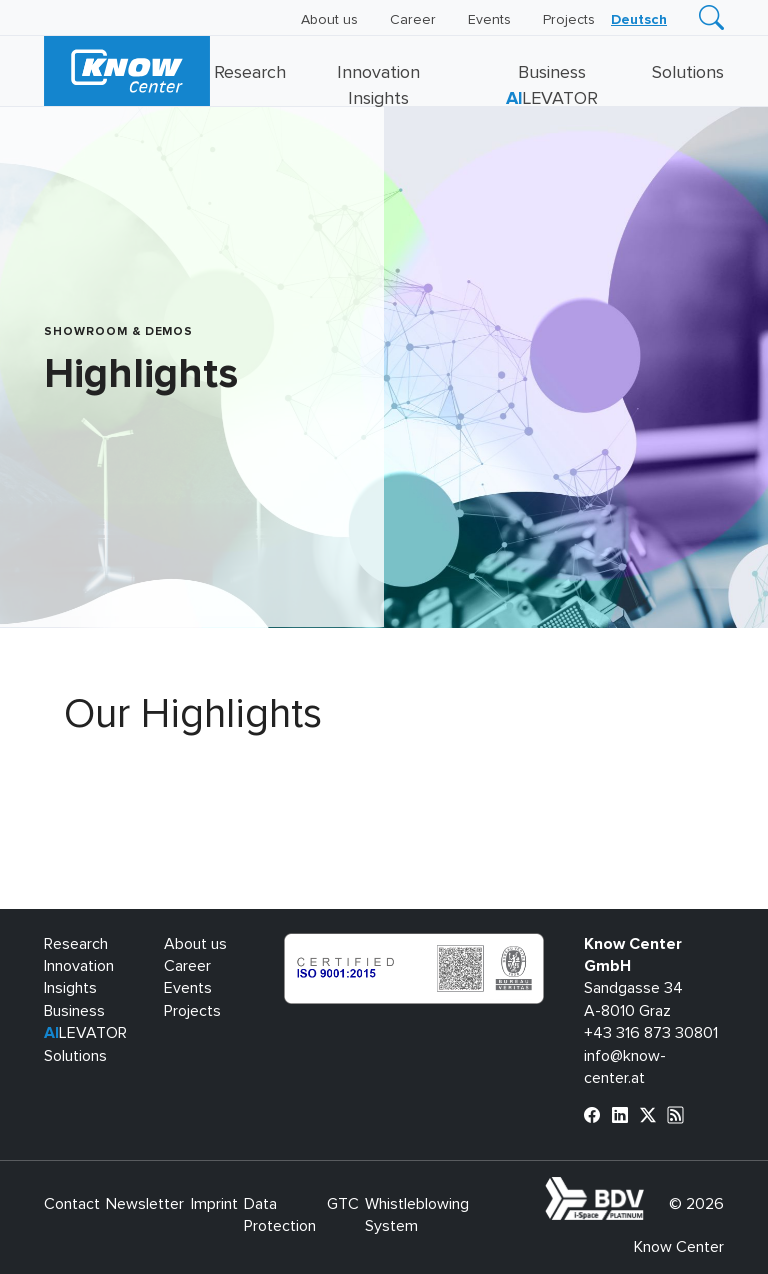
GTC (343, 1204)
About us (329, 20)
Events (489, 20)
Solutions (688, 73)
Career (413, 20)
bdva (648, 1188)
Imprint (214, 1204)
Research (250, 73)
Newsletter (145, 1204)
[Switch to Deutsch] (639, 20)
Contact (72, 1204)
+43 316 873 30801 (651, 1033)
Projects (569, 20)
